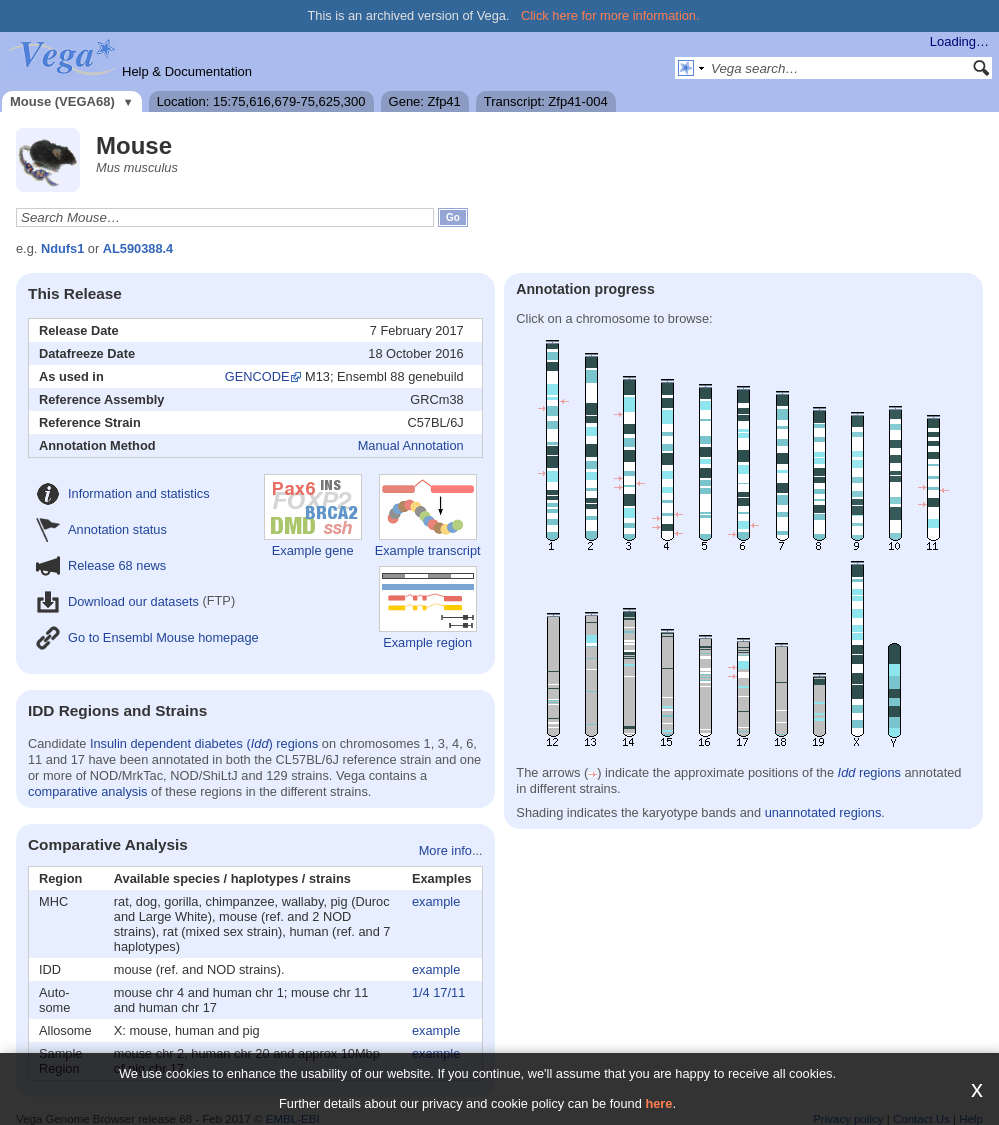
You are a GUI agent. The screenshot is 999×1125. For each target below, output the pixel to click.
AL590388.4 (138, 248)
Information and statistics (123, 493)
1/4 (421, 992)
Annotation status (101, 529)
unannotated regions (823, 812)
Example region (428, 608)
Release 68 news (101, 565)
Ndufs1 (62, 248)
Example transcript (428, 516)
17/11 (449, 992)
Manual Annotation (411, 445)
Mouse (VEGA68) (62, 101)
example (436, 901)
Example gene (313, 516)
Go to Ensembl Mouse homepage (147, 637)
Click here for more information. (610, 15)
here (658, 1103)
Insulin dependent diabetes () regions (204, 743)
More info (445, 850)
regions (869, 772)
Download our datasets (117, 601)
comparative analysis (88, 791)
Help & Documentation (187, 71)
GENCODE (257, 376)
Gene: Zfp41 (425, 101)
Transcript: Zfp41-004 (546, 101)
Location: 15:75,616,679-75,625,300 (261, 101)
